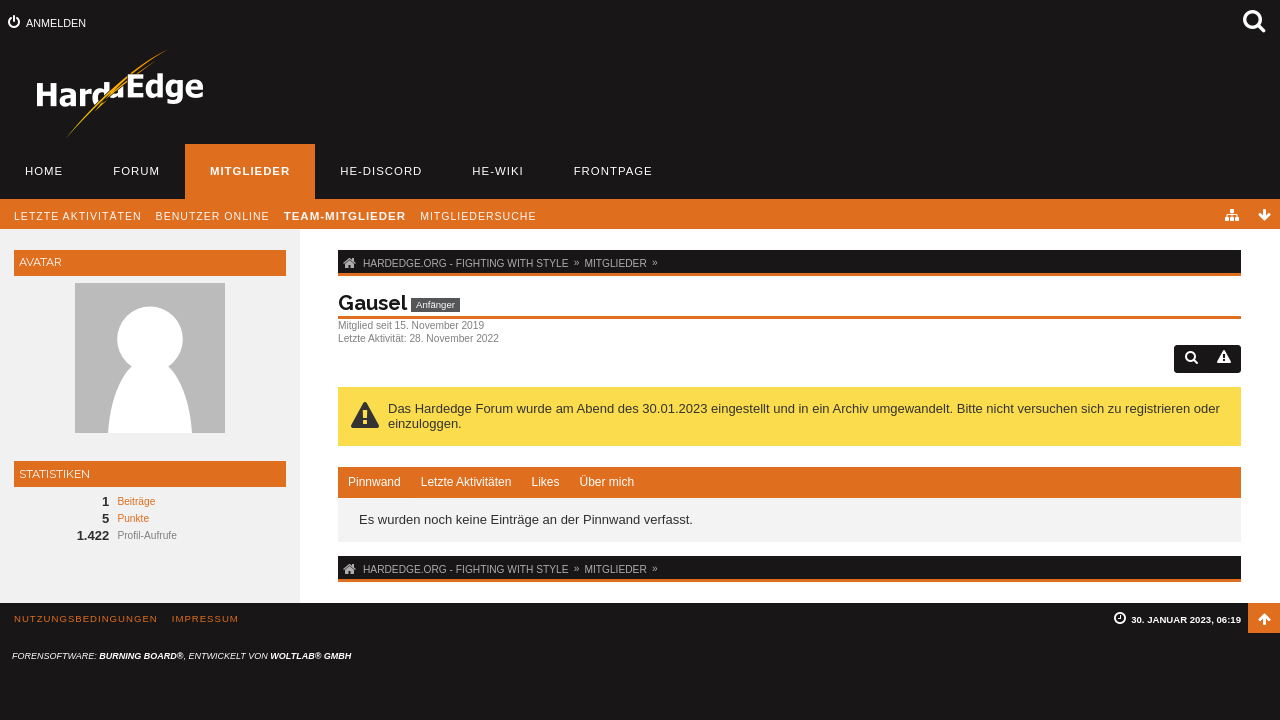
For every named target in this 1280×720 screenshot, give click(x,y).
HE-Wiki (497, 171)
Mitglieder (250, 171)
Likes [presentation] (545, 482)
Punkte (133, 518)
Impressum (205, 618)
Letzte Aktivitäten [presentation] (466, 482)
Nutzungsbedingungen (86, 618)
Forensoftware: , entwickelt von (181, 656)
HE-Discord (381, 171)
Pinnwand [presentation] (374, 482)
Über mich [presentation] (606, 482)
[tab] (374, 483)
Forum (136, 171)
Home (44, 171)
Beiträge (136, 501)
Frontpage (613, 171)
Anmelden (56, 23)
